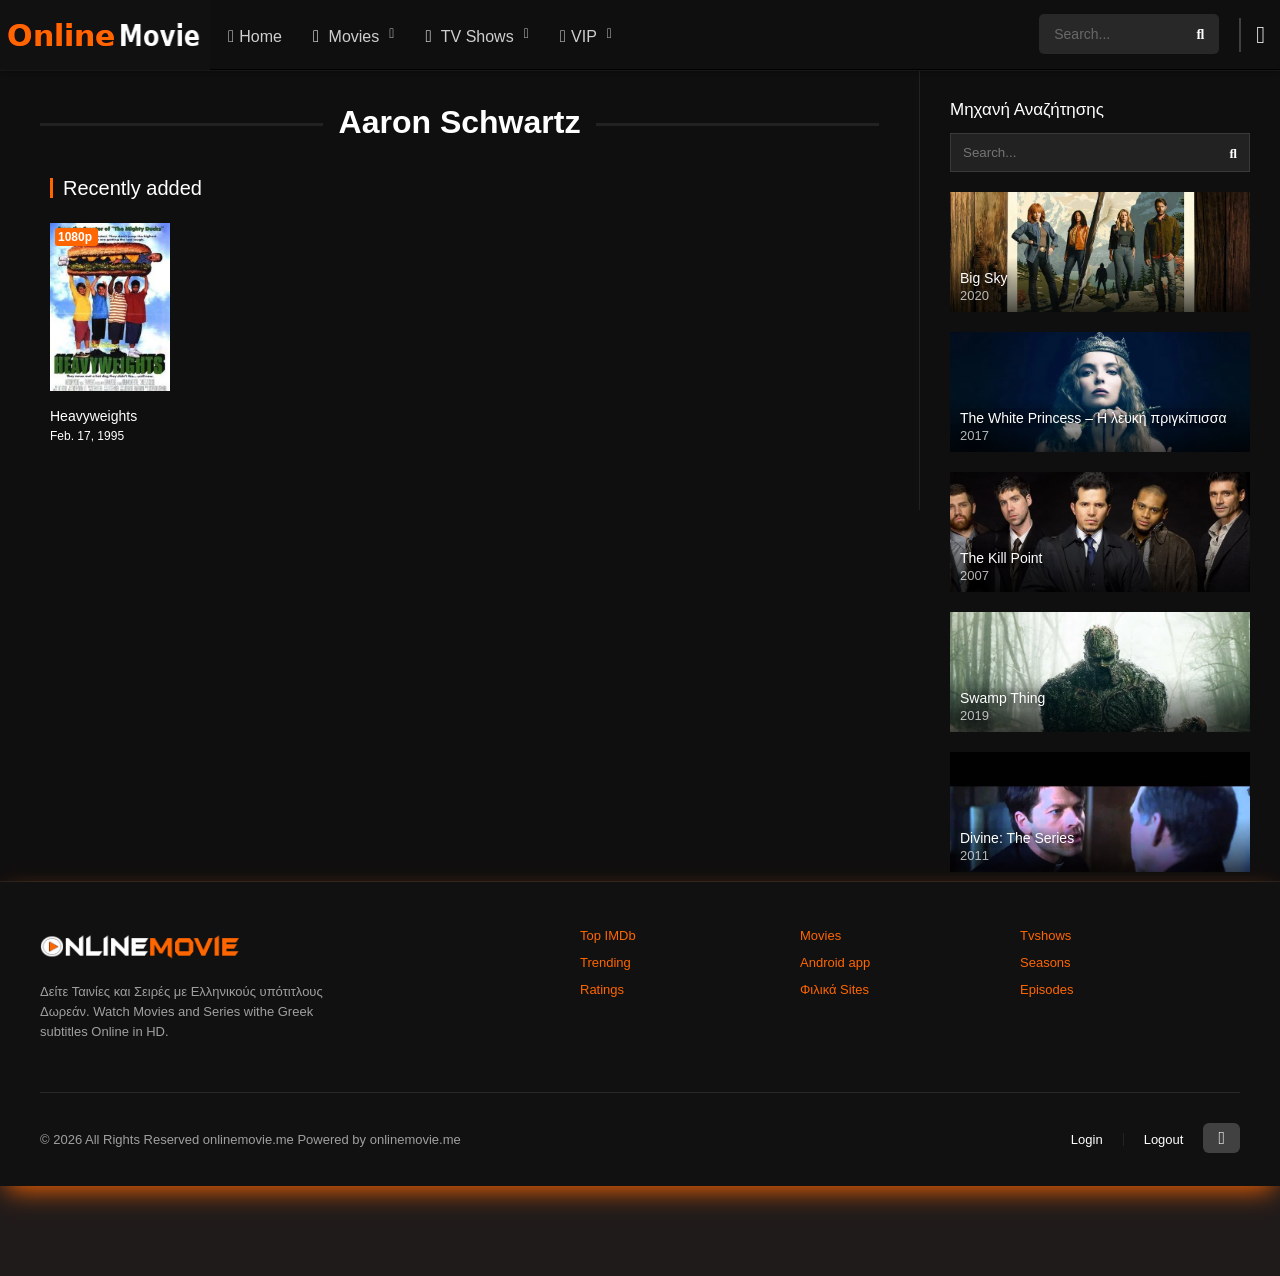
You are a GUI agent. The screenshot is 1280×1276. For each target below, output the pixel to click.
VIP (576, 36)
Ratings (602, 989)
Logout (1164, 1139)
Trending (605, 962)
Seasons (1045, 962)
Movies (343, 36)
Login (1087, 1139)
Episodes (1046, 989)
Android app (835, 962)
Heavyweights (93, 416)
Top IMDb (608, 935)
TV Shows (466, 36)
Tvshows (1045, 935)
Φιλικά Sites (834, 989)
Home (252, 36)
